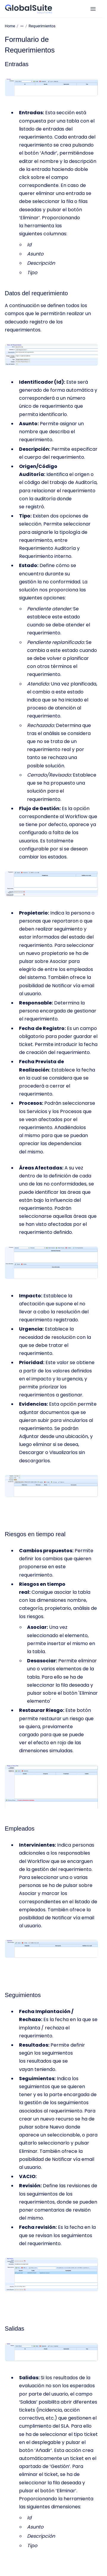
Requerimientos (42, 26)
